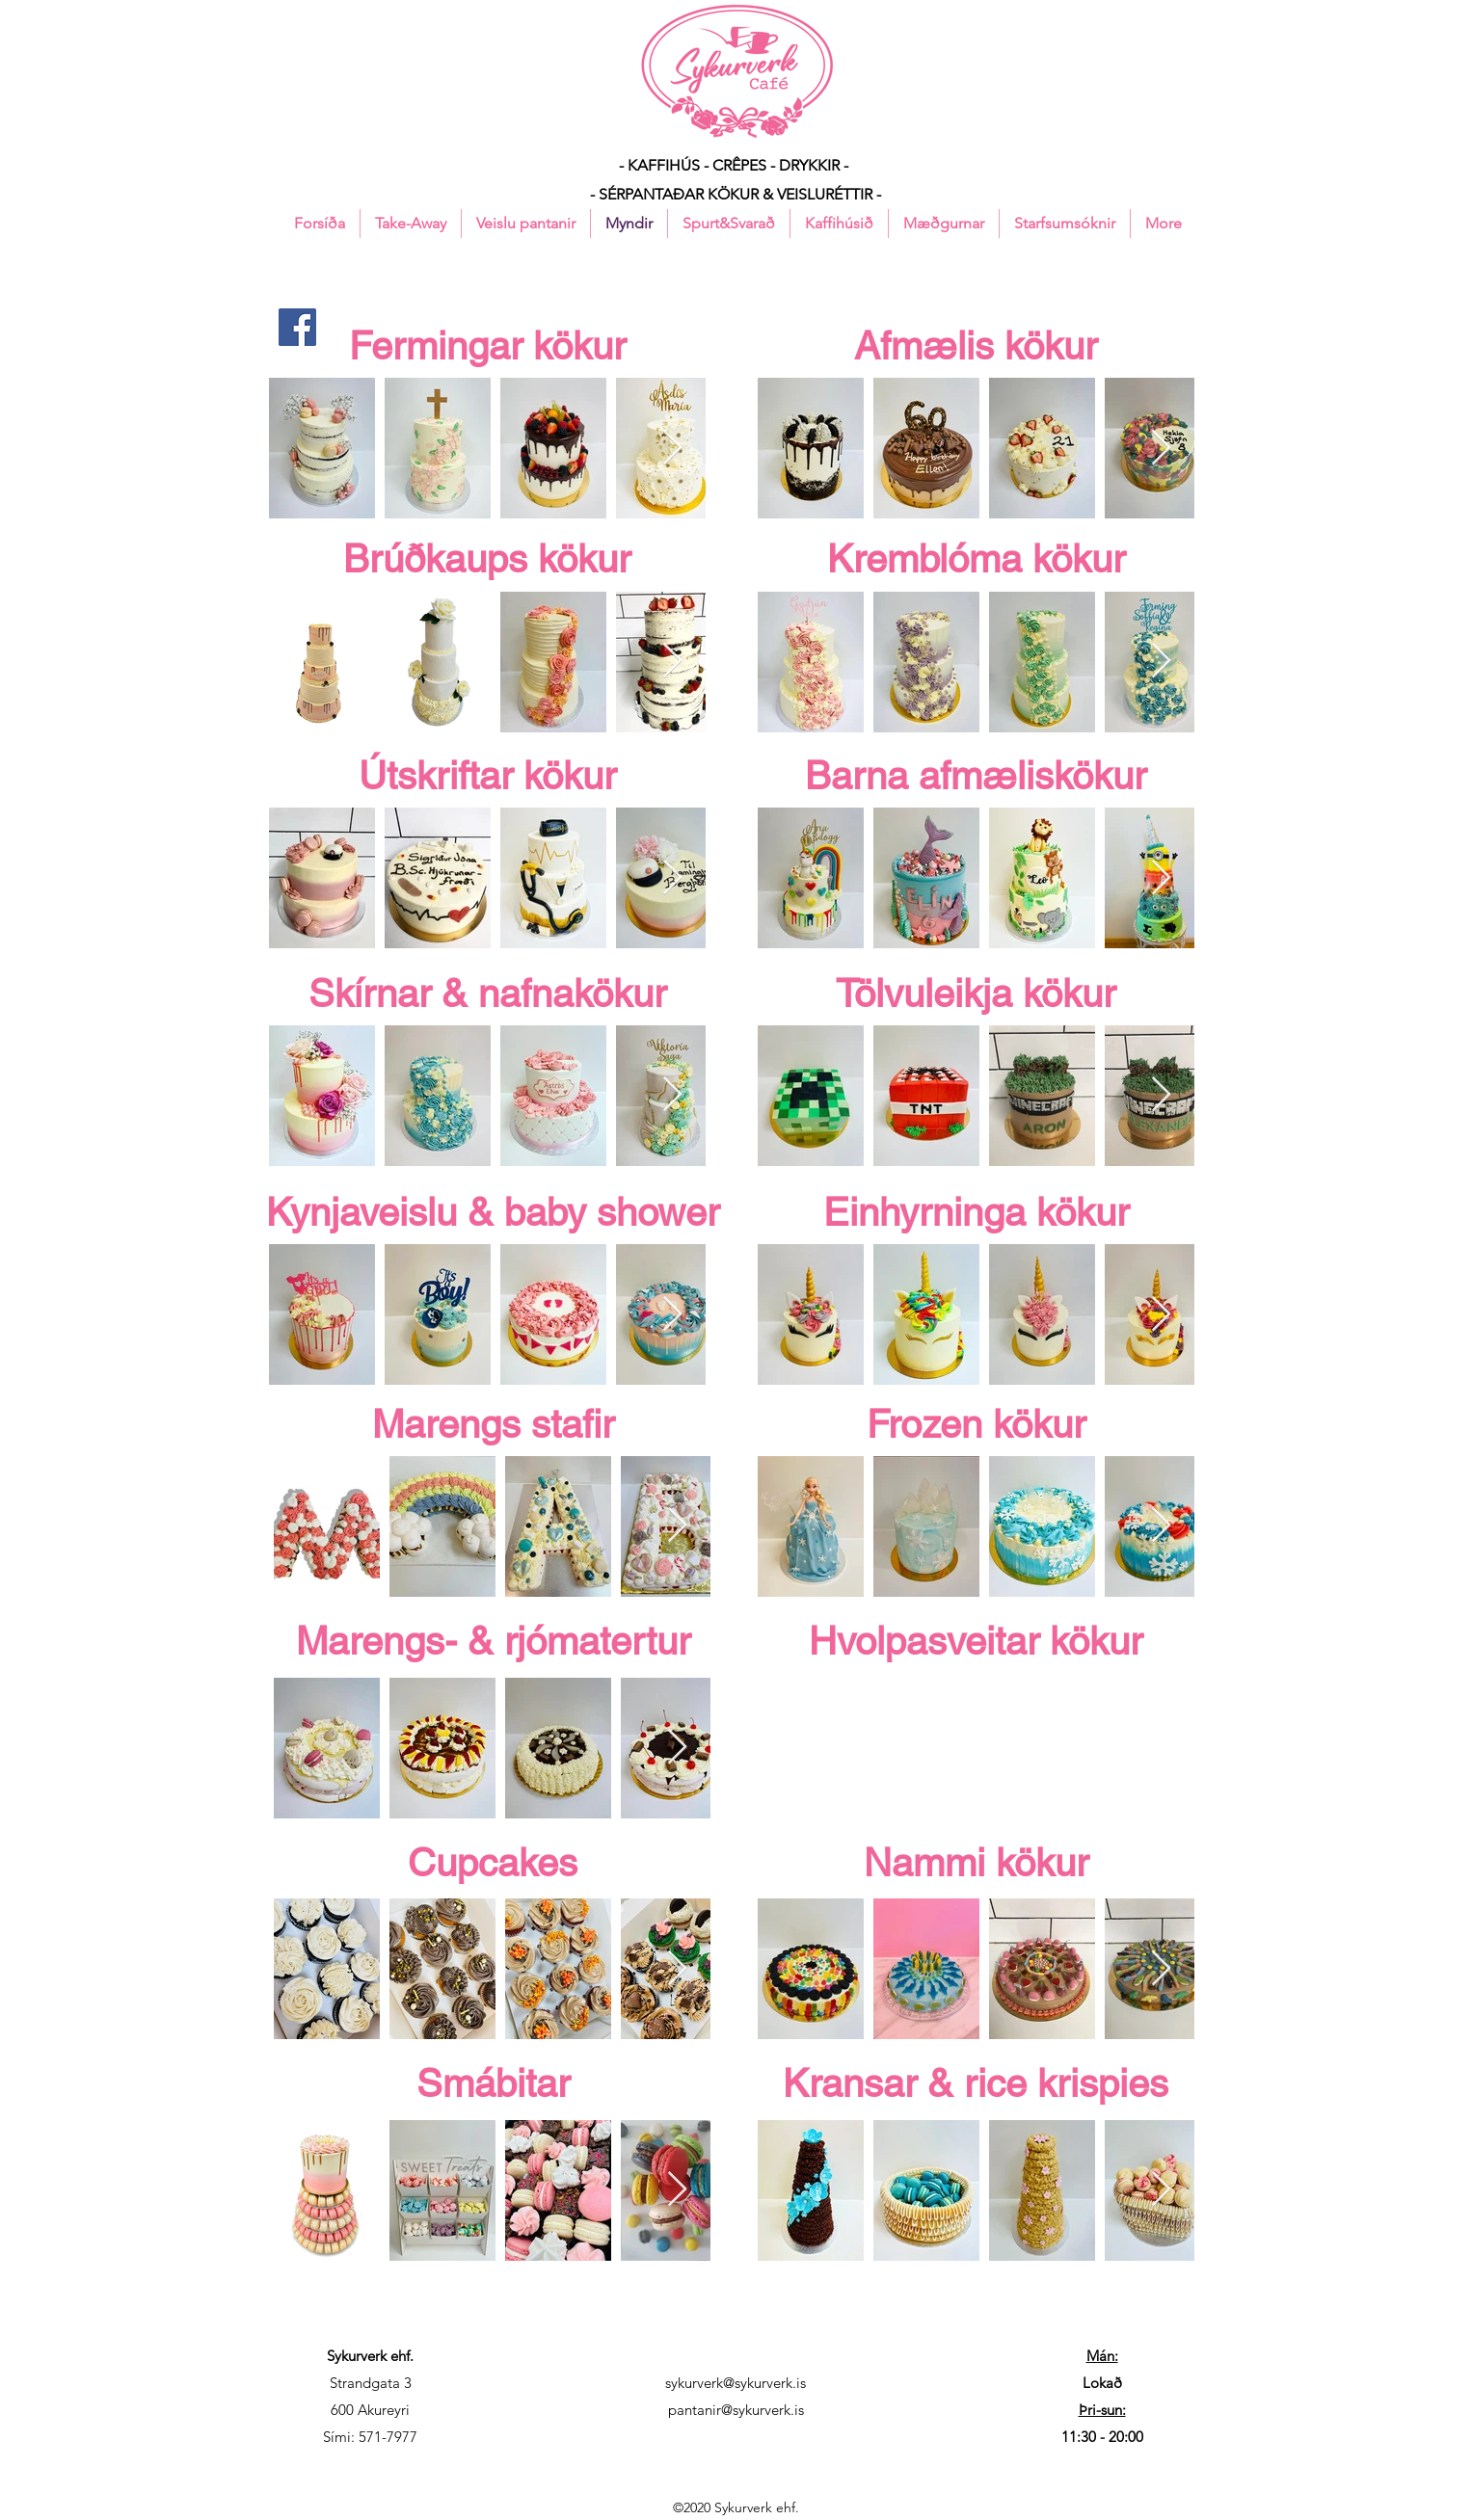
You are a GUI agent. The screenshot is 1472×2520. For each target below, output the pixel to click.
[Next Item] (672, 448)
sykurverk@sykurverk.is (735, 2383)
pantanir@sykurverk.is (736, 2410)
